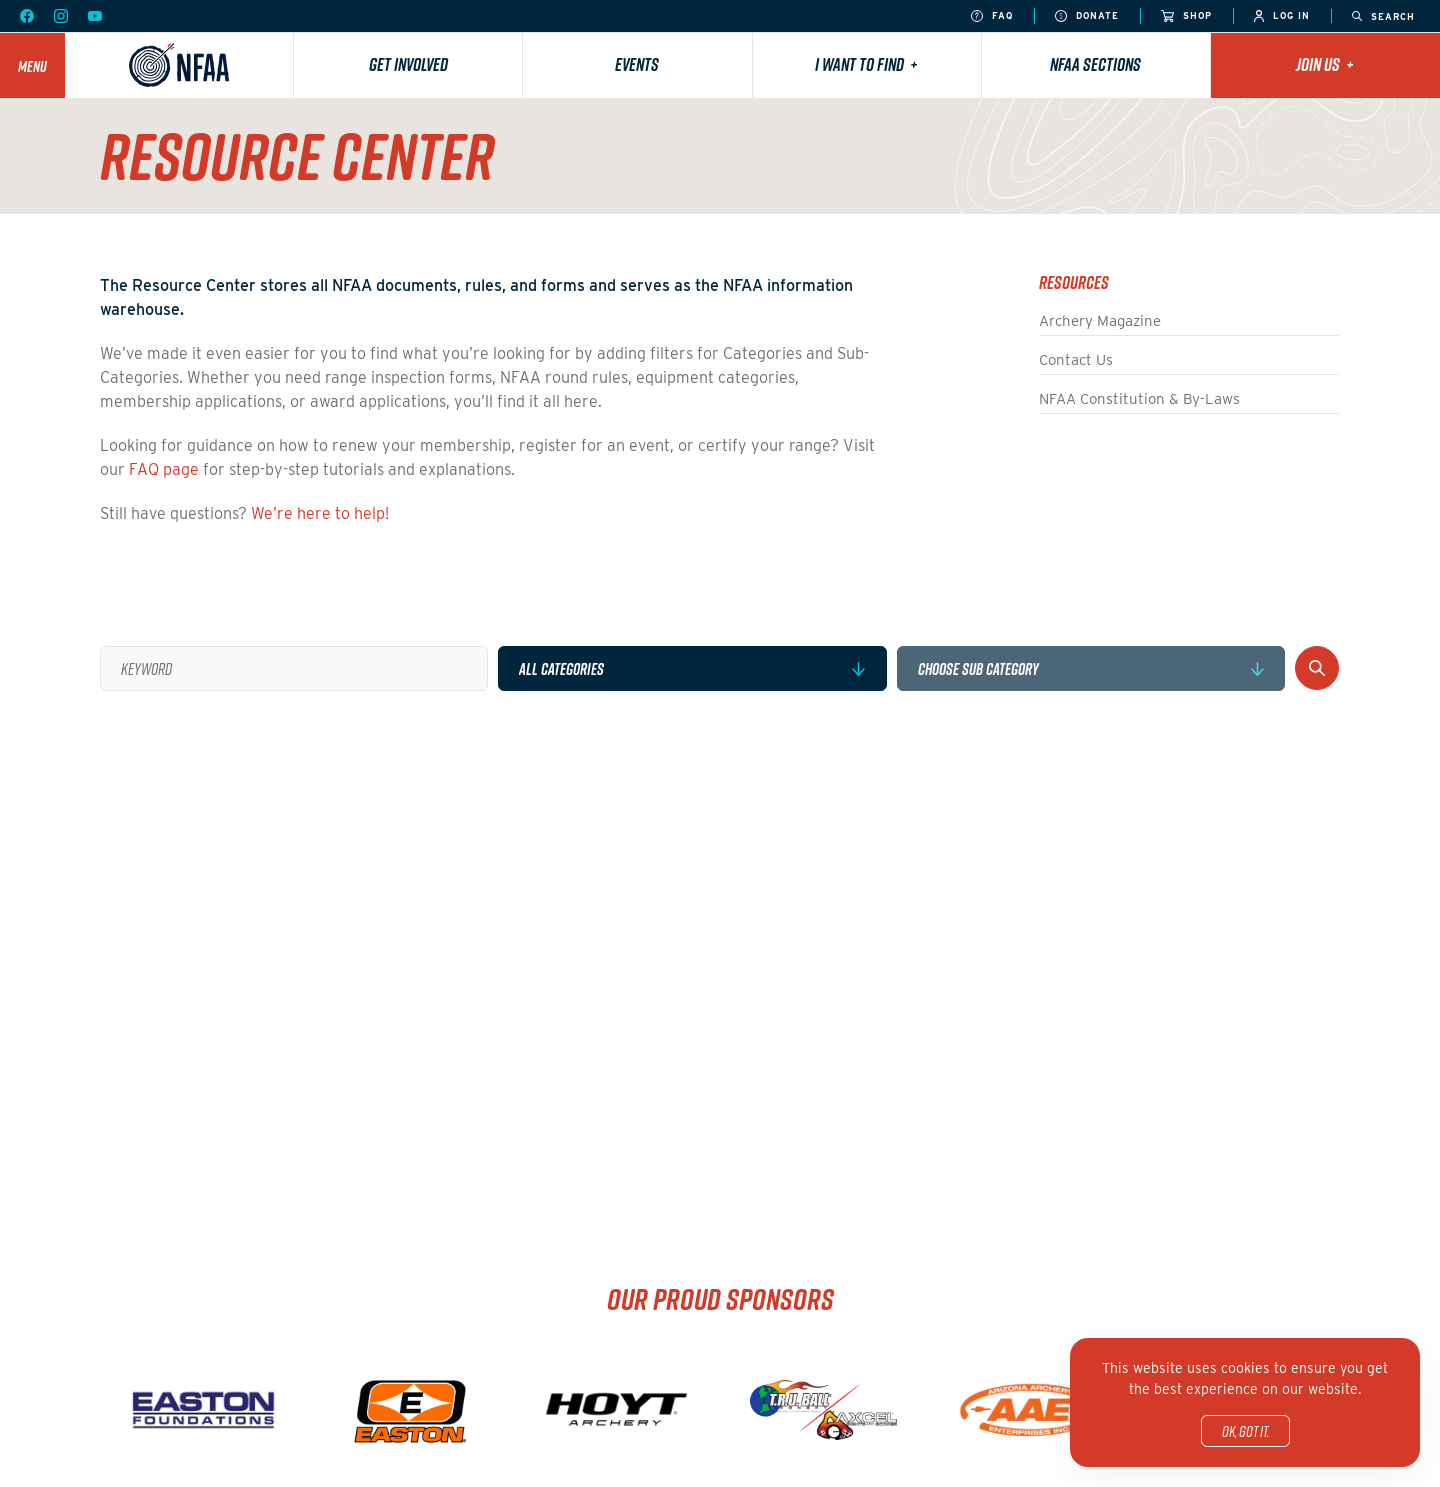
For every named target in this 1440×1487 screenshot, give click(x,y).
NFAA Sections (1095, 64)
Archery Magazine (1100, 321)
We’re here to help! (320, 513)
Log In (1282, 16)
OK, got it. (1245, 1431)
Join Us (1325, 64)
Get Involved (408, 64)
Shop (1186, 16)
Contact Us (1076, 360)
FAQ (992, 16)
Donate (1087, 16)
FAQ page (164, 469)
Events (637, 64)
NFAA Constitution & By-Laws (1139, 399)
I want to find (866, 64)
